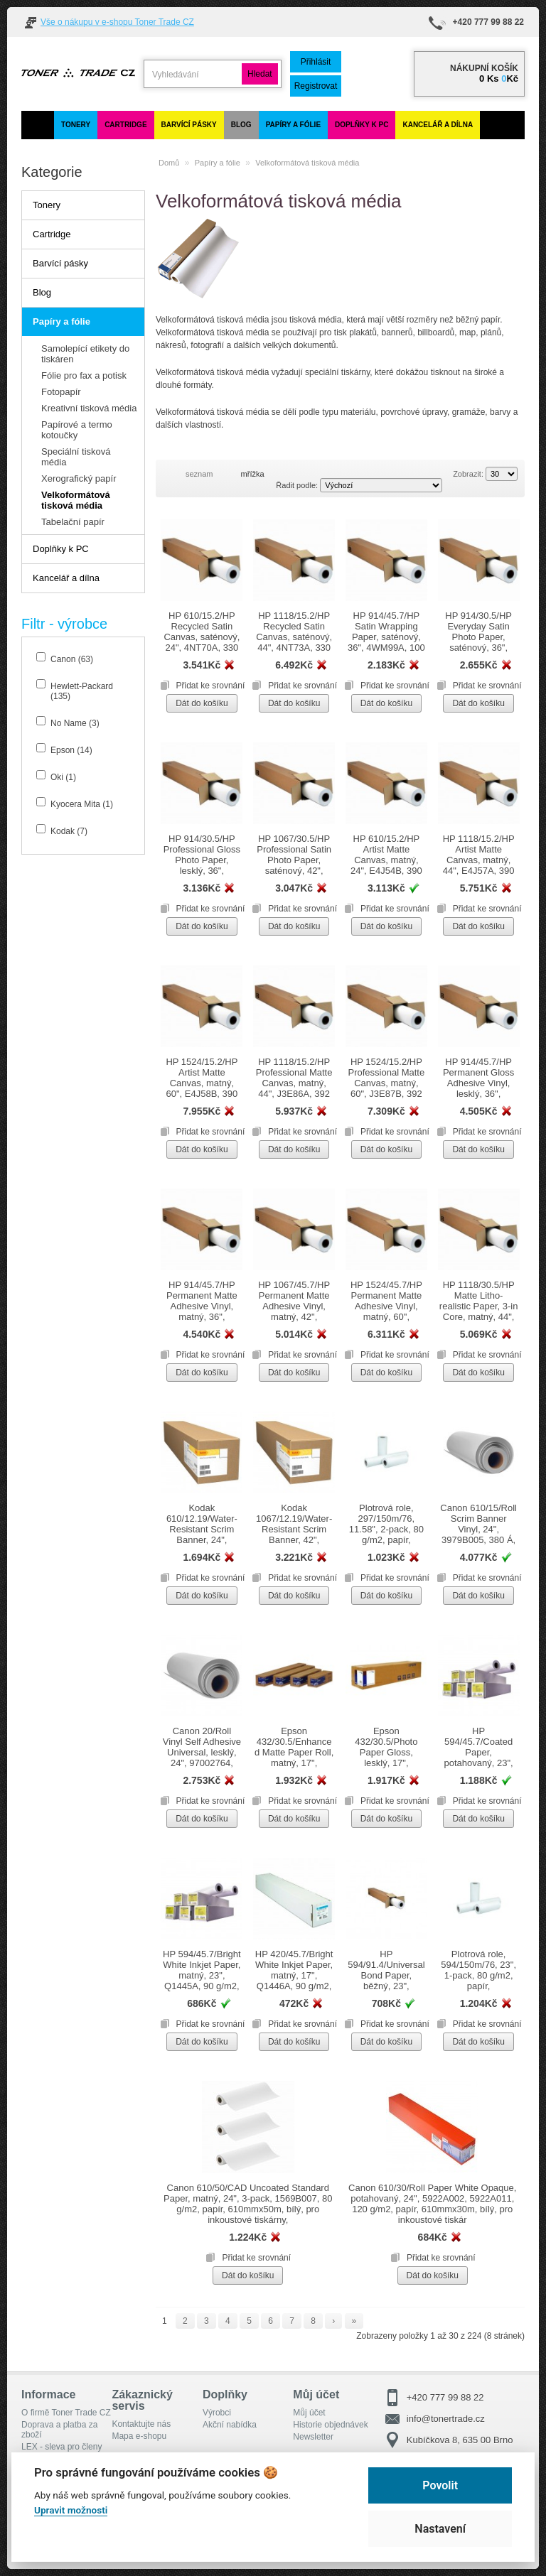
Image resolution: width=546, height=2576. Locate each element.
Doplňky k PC (361, 125)
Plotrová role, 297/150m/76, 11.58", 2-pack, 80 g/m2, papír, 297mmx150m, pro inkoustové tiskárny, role (386, 1540)
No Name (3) (75, 723)
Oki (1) (63, 777)
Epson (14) (71, 750)
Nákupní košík (484, 68)
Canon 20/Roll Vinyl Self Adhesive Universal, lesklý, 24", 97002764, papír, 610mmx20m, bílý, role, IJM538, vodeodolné (202, 1768)
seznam (199, 474)
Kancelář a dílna (437, 125)
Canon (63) (71, 659)
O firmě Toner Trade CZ (66, 2413)
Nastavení (440, 2529)
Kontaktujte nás (141, 2424)
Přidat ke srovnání (210, 686)
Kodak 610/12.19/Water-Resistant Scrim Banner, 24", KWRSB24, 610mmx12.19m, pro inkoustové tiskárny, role (201, 1545)
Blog (241, 125)
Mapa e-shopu (139, 2436)
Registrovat (316, 86)
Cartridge (125, 125)
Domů (169, 162)
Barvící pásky (189, 125)
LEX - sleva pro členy (61, 2447)
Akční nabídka (230, 2425)
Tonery (75, 125)
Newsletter (313, 2437)
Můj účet (309, 2413)
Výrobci (217, 2413)
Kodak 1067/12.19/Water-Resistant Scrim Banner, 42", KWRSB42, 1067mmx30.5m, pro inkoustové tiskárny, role (294, 1545)
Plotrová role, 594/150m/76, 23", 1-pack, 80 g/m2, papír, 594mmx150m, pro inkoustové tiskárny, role (478, 1986)
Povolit (440, 2485)
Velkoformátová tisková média (307, 162)
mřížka (252, 474)
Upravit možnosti (70, 2510)
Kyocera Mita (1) (81, 804)
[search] (193, 74)
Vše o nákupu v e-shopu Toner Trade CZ (117, 22)
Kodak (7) (68, 831)
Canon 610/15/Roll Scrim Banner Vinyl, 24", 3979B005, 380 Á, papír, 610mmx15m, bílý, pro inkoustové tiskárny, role (478, 1545)
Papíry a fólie (293, 125)
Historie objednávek (330, 2425)
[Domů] (37, 125)
